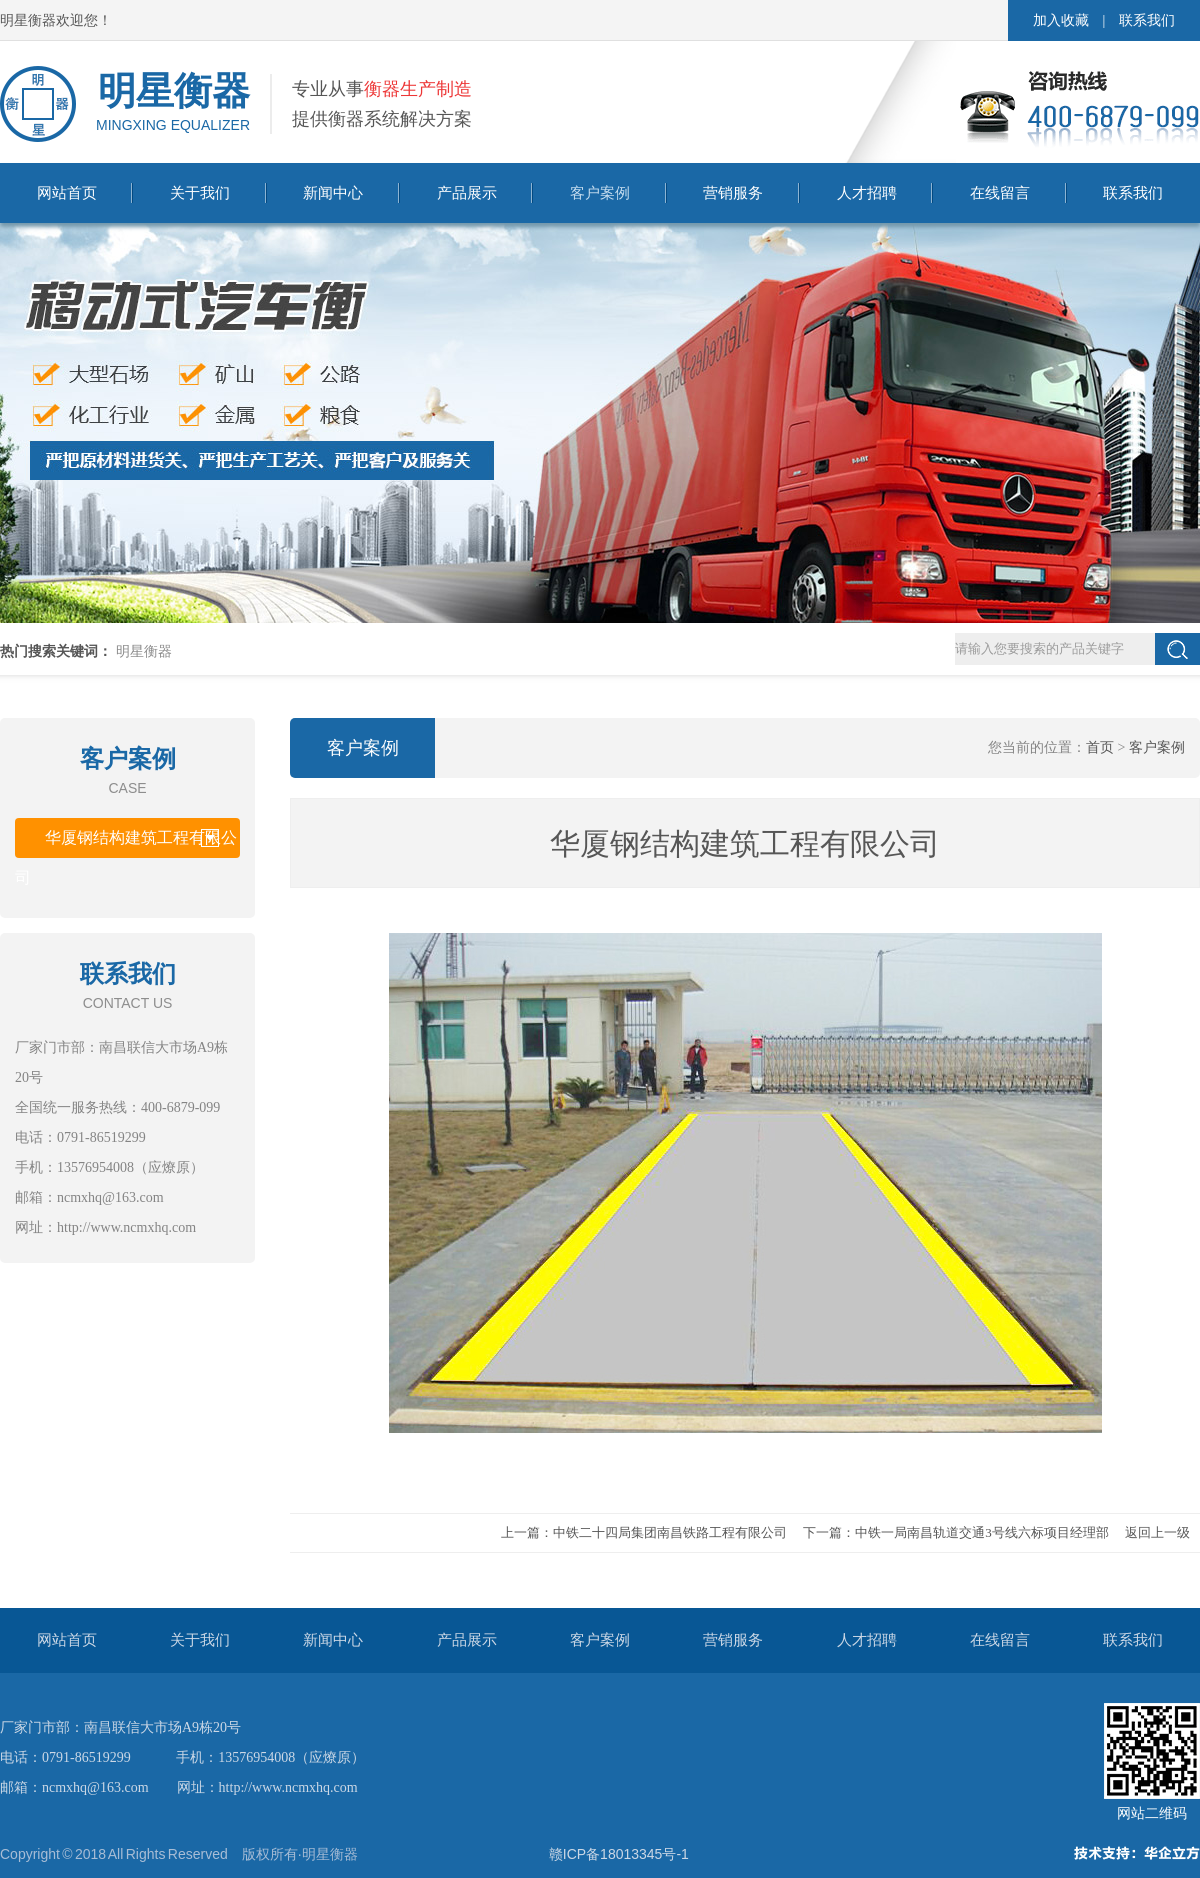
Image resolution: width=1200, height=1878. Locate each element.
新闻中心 (333, 193)
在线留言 (1000, 193)
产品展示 (467, 193)
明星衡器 (144, 651)
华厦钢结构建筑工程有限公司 (126, 843)
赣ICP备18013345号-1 (619, 1854)
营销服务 (733, 193)
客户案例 (600, 193)
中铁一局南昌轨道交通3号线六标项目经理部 (982, 1532)
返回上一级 (1157, 1532)
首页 (1100, 747)
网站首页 (67, 193)
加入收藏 (1061, 20)
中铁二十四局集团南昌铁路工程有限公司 (670, 1532)
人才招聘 (867, 193)
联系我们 (1147, 20)
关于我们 (200, 193)
